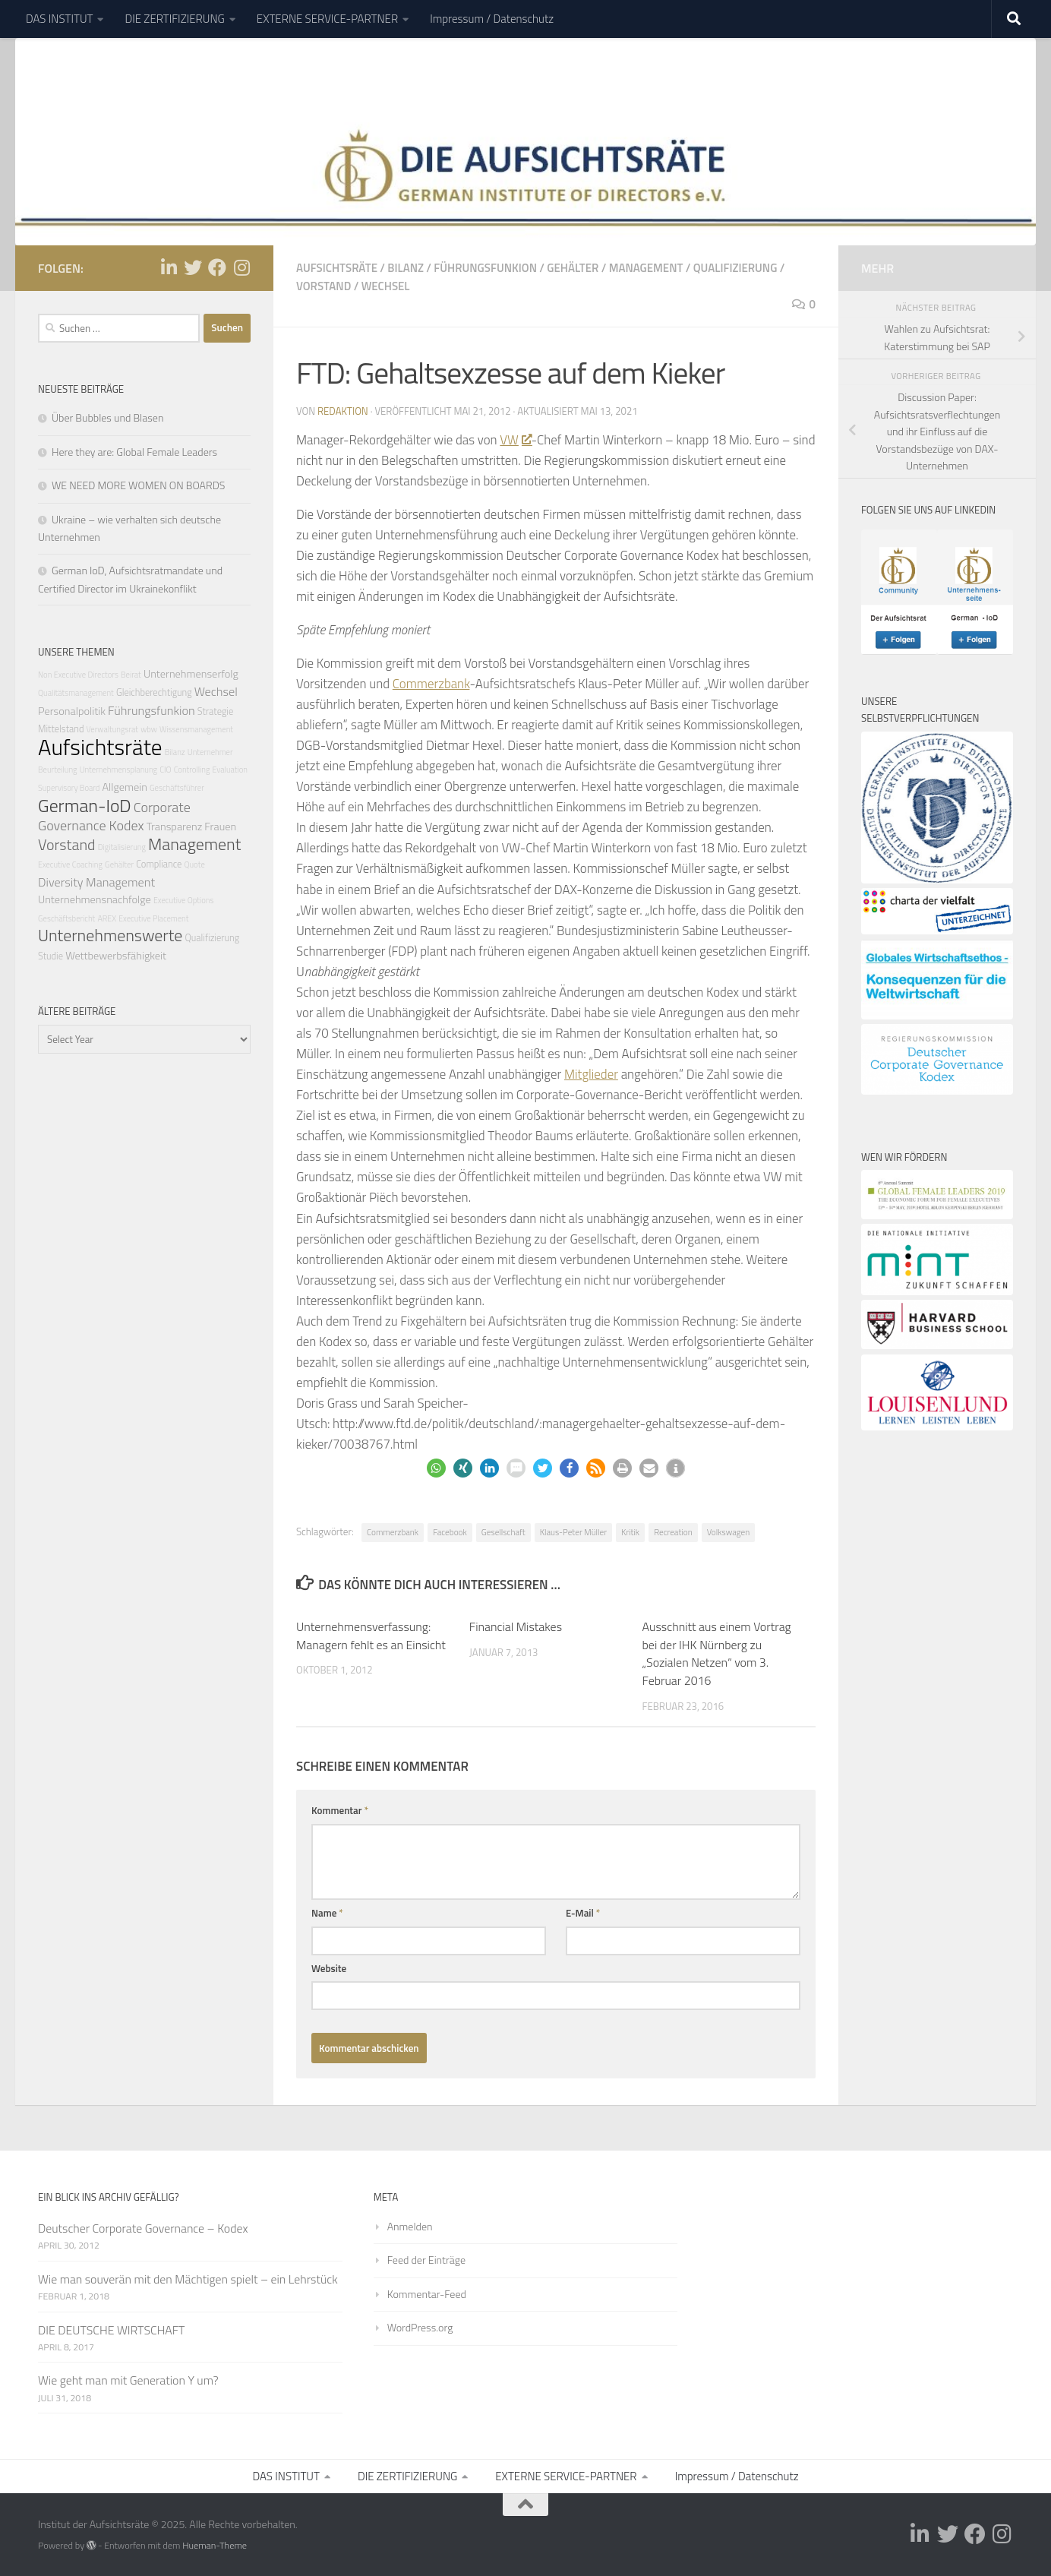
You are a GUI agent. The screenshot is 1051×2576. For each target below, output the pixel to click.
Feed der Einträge (426, 2260)
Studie (50, 956)
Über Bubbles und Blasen (107, 417)
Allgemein (124, 787)
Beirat (131, 674)
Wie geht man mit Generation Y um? (128, 2380)
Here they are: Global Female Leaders (134, 452)
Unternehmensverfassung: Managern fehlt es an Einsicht (371, 1635)
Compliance (158, 864)
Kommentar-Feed (426, 2294)
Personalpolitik (72, 711)
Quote (194, 864)
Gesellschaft (503, 1531)
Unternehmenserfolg (191, 673)
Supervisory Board (68, 788)
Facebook (450, 1531)
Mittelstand (61, 729)
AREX (106, 918)
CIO (165, 769)
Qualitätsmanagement (76, 693)
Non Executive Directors (78, 674)
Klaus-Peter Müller (573, 1531)
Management (646, 268)
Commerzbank (431, 684)
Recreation (673, 1531)
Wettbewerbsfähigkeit (115, 955)
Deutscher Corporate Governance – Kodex (143, 2228)
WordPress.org (420, 2327)
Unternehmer (210, 752)
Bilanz (405, 268)
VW (515, 440)
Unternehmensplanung (118, 769)
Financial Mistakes (515, 1626)
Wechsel (385, 286)
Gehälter (572, 268)
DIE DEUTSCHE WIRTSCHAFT (111, 2330)
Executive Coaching (70, 864)
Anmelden (410, 2226)
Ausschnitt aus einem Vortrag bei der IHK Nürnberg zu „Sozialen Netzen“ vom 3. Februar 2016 (716, 1653)
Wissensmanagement (196, 729)
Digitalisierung (122, 847)
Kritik (630, 1531)
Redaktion (342, 411)
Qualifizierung (735, 268)
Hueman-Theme (214, 2545)
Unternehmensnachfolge (94, 899)
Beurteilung (57, 769)
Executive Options (183, 900)
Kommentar (339, 1810)
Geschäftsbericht (66, 918)
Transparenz (175, 826)
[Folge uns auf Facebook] (217, 267)
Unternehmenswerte (110, 934)
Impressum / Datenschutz (492, 18)
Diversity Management (96, 882)
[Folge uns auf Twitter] (193, 267)
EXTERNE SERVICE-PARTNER (327, 18)
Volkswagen (728, 1531)
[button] (436, 1468)
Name (327, 1912)
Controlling (192, 769)
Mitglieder (591, 1074)
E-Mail (583, 1912)
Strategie (215, 711)
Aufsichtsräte (336, 268)
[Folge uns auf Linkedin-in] (168, 267)
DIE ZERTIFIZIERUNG (174, 18)
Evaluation (230, 769)
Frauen (220, 826)
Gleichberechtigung (154, 692)
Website (328, 1968)
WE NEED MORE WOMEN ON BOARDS (138, 485)
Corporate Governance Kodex (114, 816)
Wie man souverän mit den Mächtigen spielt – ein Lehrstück (188, 2279)
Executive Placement (153, 918)
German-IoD (84, 805)
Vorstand (323, 286)
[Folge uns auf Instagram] (241, 267)
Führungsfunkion (485, 268)
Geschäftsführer (177, 788)
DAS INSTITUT (59, 18)
